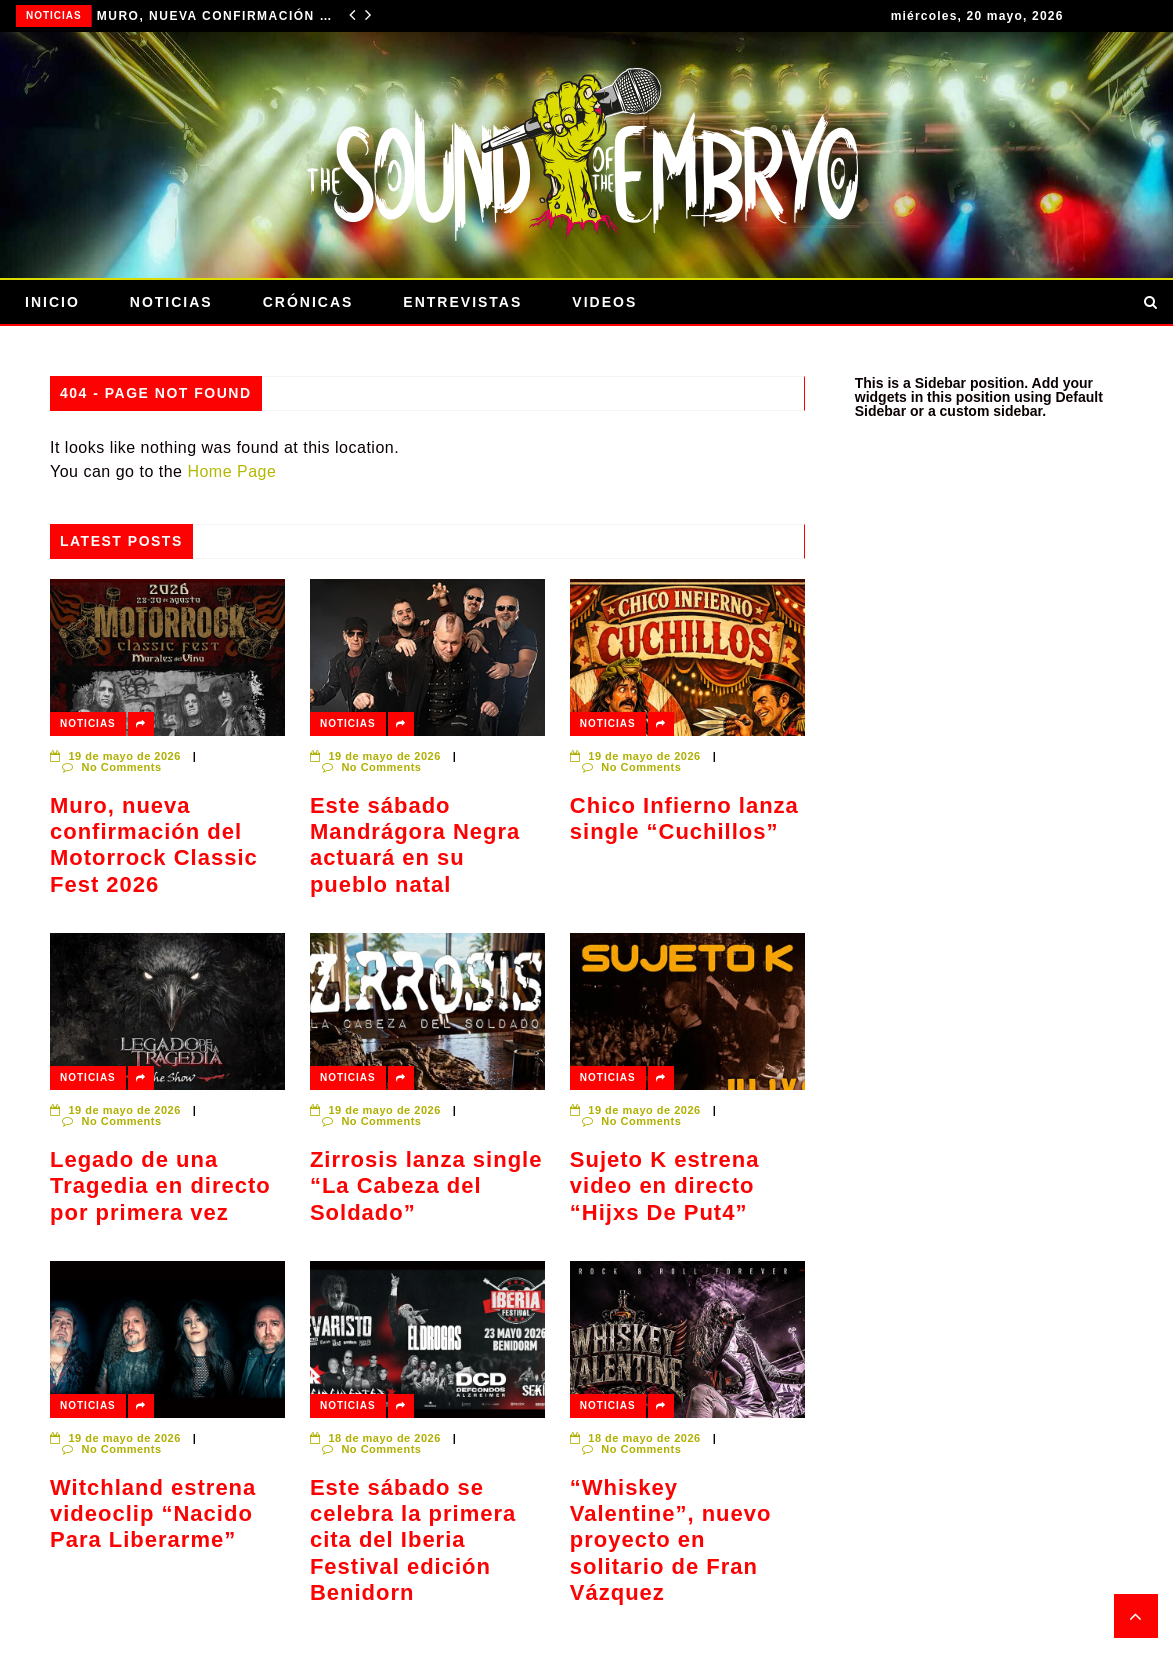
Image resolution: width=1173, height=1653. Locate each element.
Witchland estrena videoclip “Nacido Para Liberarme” (153, 1514)
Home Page (231, 471)
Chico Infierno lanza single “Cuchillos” (684, 818)
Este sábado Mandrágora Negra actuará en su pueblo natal (415, 845)
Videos (604, 302)
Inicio (52, 302)
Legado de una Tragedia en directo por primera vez (160, 1186)
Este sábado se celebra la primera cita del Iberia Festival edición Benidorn (413, 1540)
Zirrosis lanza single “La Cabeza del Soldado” (426, 1186)
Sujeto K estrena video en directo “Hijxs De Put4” (665, 1186)
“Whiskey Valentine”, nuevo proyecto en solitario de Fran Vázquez (671, 1540)
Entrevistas (462, 302)
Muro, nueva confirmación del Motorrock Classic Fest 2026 (216, 16)
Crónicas (308, 302)
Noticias (54, 15)
